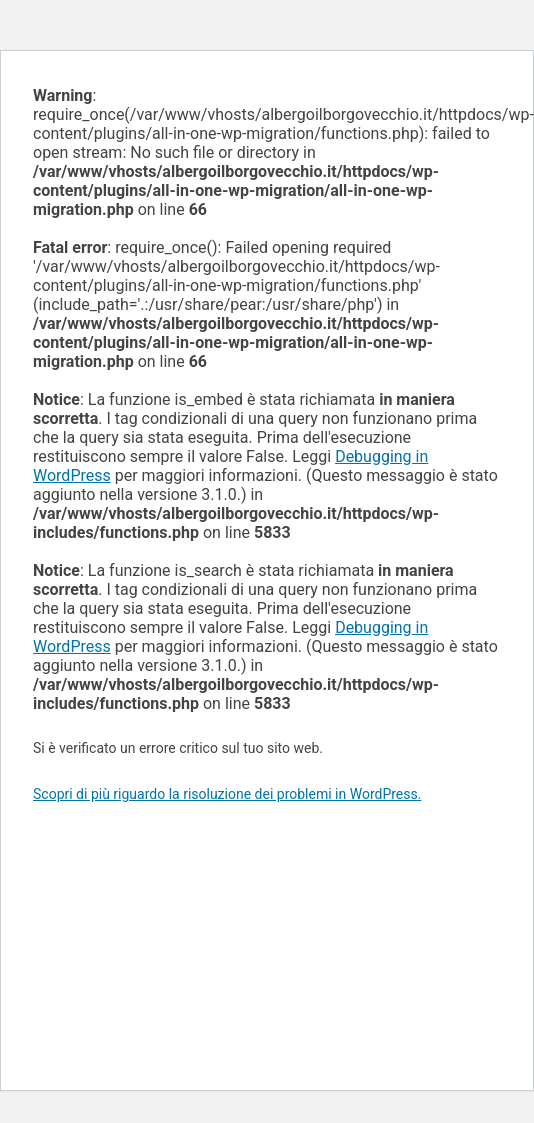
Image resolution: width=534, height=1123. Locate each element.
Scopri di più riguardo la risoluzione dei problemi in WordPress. (227, 794)
